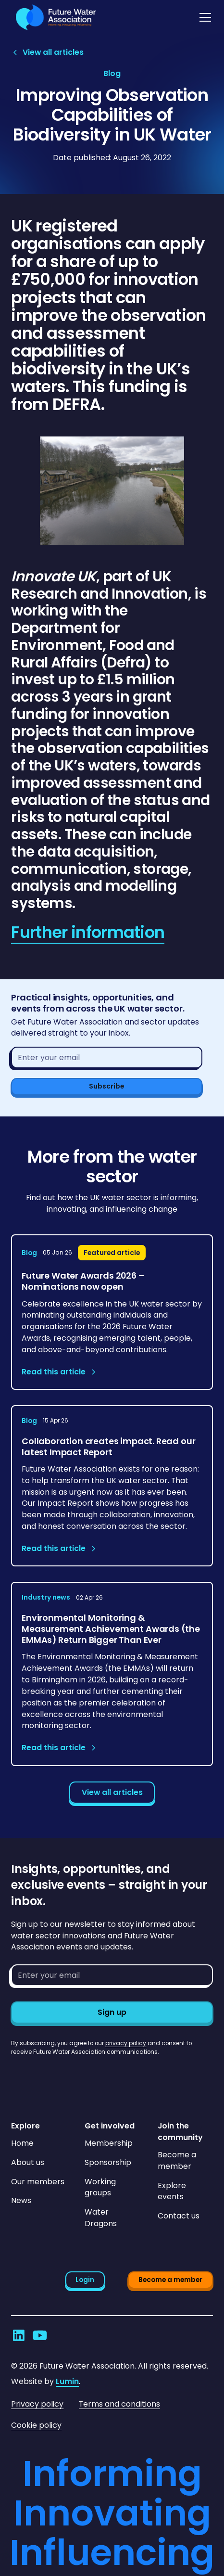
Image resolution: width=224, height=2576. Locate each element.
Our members (37, 2181)
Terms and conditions (119, 2403)
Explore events (172, 2191)
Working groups (100, 2187)
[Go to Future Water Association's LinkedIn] (18, 2335)
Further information (87, 932)
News (21, 2200)
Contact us (178, 2215)
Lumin (67, 2381)
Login (84, 2279)
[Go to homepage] (53, 17)
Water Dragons (101, 2217)
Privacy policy (37, 2403)
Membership (109, 2143)
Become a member (177, 2160)
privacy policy (125, 2043)
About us (27, 2162)
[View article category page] (112, 73)
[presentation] (84, 2075)
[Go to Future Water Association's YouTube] (40, 2335)
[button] (203, 17)
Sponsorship (108, 2162)
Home (22, 2143)
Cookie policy (36, 2425)
